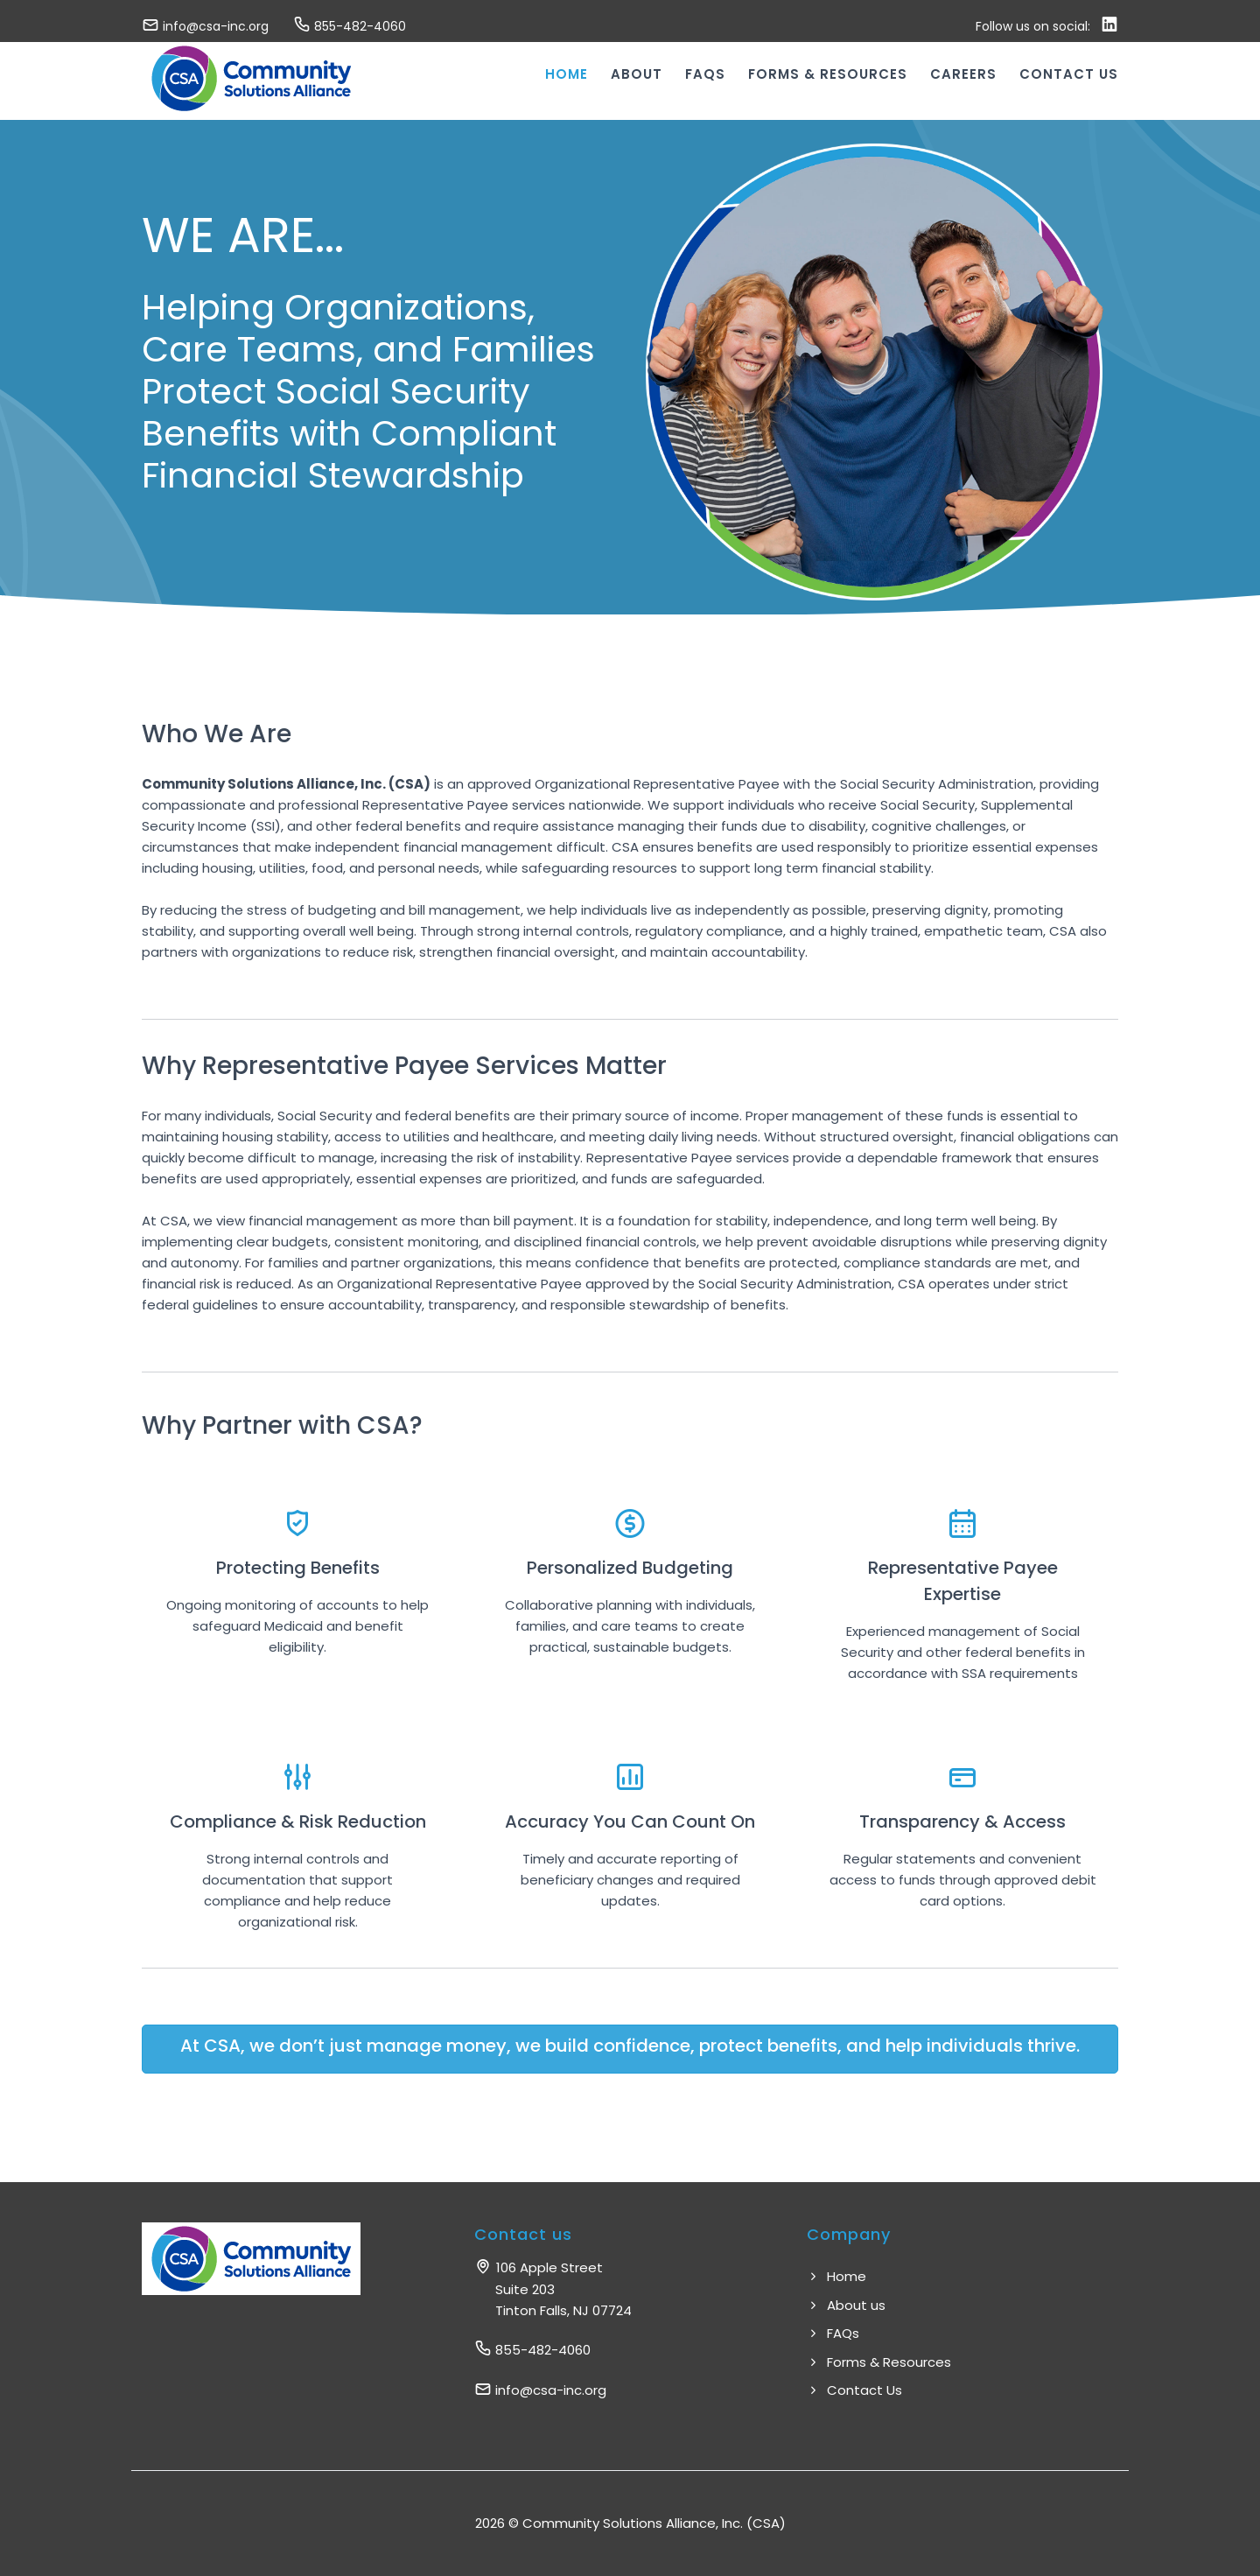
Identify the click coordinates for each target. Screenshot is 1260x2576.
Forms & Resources (827, 74)
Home (566, 74)
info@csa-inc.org (205, 26)
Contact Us (854, 2390)
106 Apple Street (553, 2289)
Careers (963, 74)
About (636, 74)
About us (846, 2305)
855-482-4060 (349, 26)
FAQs (705, 74)
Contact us (1068, 74)
